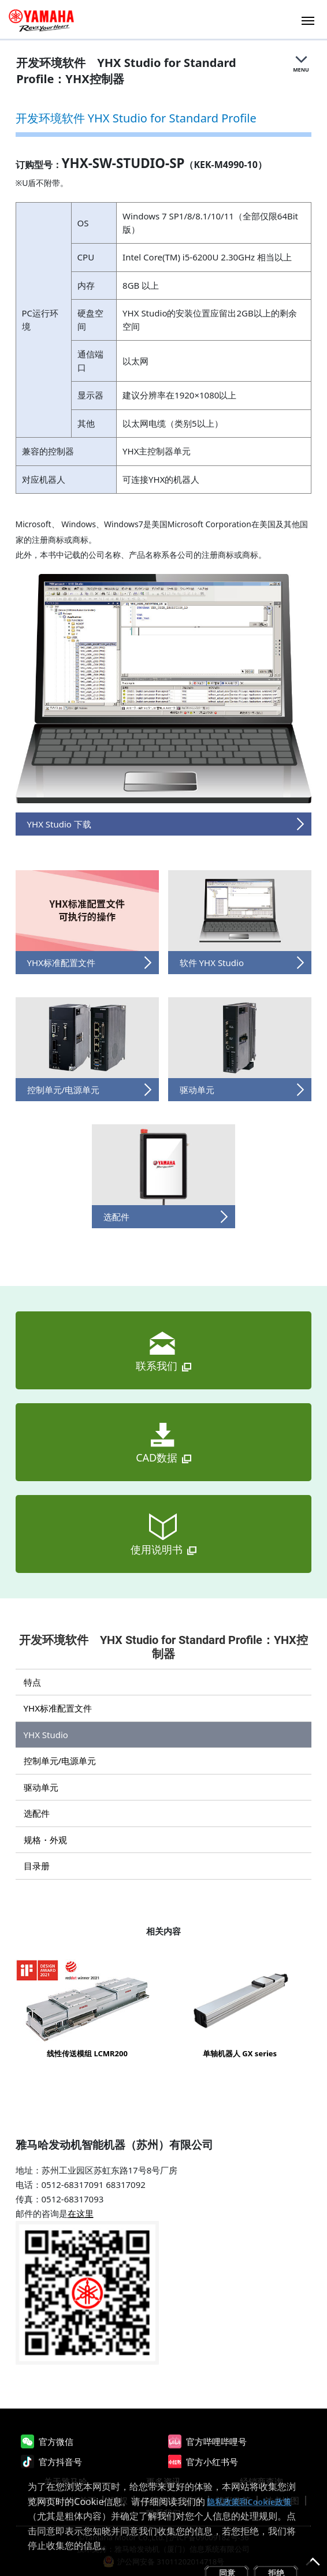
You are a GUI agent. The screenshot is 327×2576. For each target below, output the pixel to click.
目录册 (37, 1866)
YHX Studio (46, 1734)
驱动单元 (41, 1787)
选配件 (37, 1813)
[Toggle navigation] (307, 19)
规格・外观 (45, 1840)
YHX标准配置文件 (58, 1708)
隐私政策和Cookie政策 (249, 2501)
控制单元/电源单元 (60, 1760)
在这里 (81, 2213)
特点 (32, 1682)
